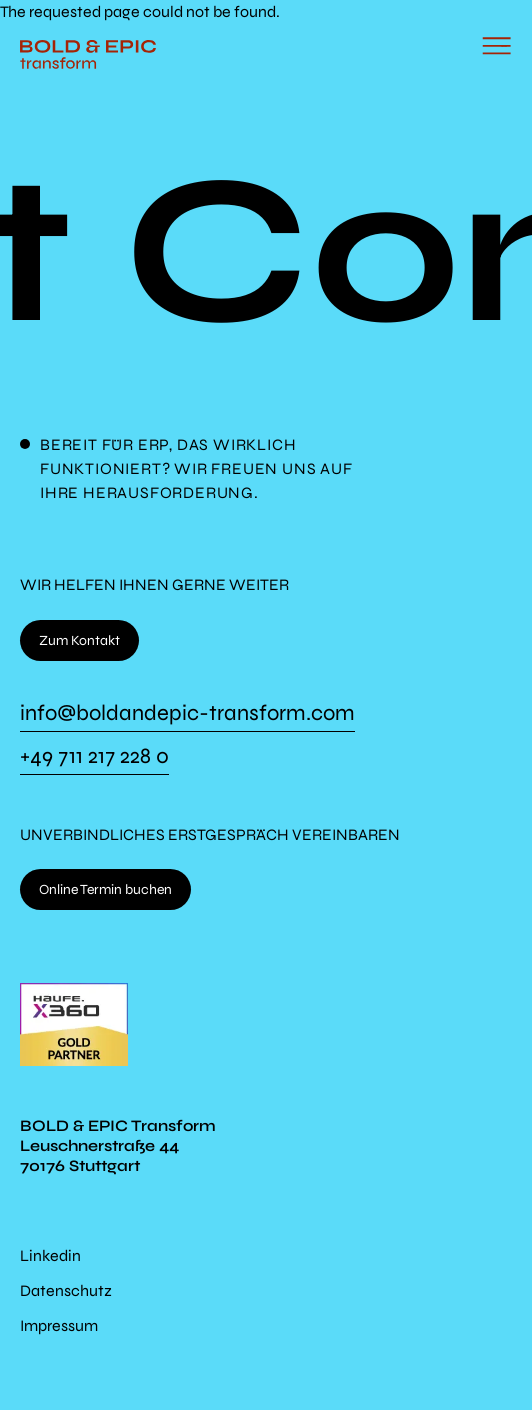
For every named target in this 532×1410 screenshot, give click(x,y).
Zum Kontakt (79, 640)
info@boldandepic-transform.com (187, 713)
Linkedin (50, 1255)
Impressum (59, 1325)
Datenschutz (66, 1290)
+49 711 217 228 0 (94, 756)
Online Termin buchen (105, 889)
